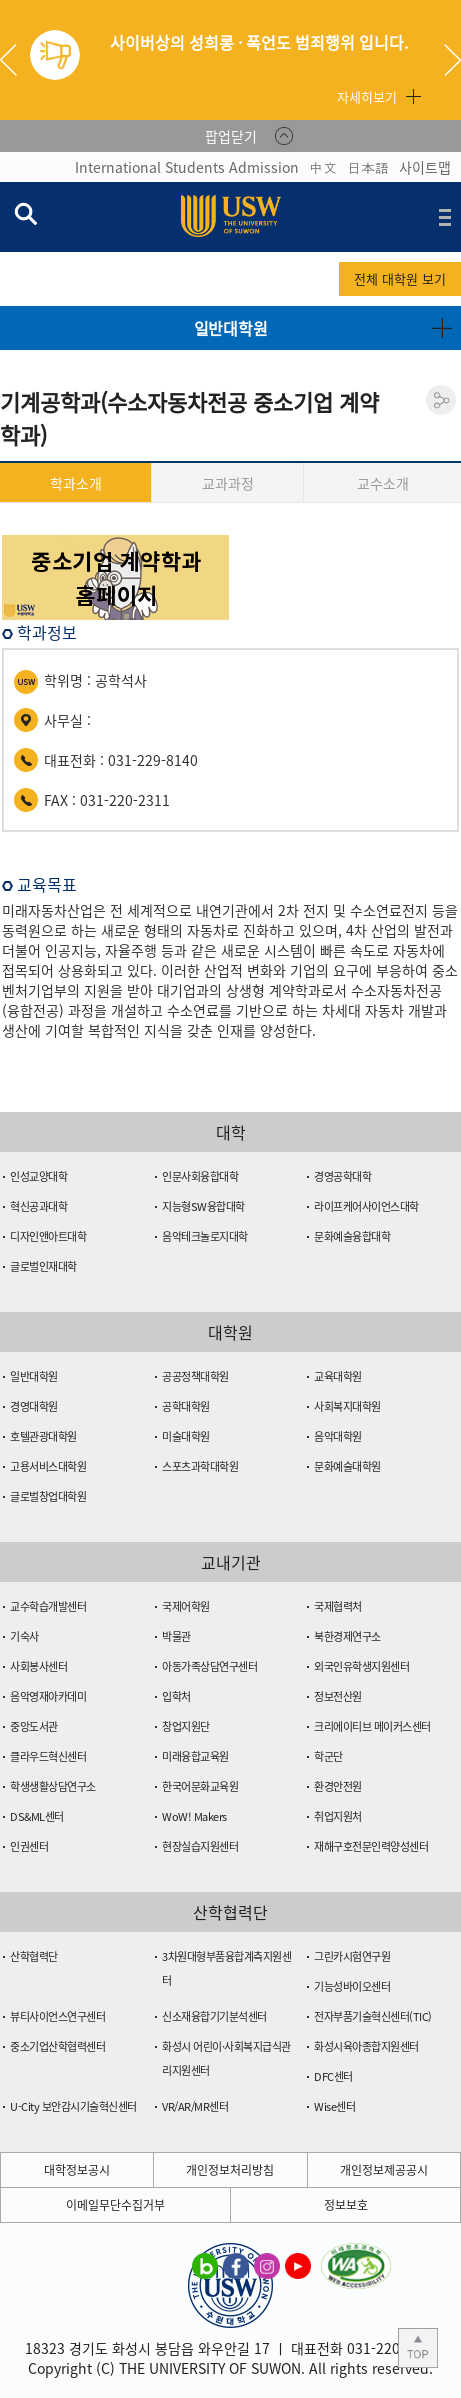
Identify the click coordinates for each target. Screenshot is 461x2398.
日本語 (368, 167)
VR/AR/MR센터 (195, 2106)
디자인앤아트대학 (48, 1236)
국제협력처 (338, 1606)
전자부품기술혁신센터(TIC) (373, 2016)
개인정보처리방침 (230, 2170)
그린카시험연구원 (352, 1956)
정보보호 (346, 2205)
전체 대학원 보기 (400, 278)
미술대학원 (186, 1436)
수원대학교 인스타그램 (267, 2265)
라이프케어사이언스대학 (366, 1206)
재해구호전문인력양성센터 (371, 1846)
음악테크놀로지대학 (205, 1236)
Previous (16, 60)
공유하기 (441, 400)
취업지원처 (338, 1816)
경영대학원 (34, 1406)
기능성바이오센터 (352, 1986)
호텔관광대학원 (43, 1436)
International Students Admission (187, 167)
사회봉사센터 (38, 1666)
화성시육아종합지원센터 (366, 2046)
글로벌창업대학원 (48, 1496)
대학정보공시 (77, 2170)
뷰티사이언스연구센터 (57, 2016)
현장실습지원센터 (200, 1846)
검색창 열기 (25, 213)
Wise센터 (334, 2106)
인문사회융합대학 (200, 1176)
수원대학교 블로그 (205, 2265)
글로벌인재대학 (43, 1266)
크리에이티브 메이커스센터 (372, 1726)
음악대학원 (338, 1436)
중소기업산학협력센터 (57, 2046)
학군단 (328, 1756)
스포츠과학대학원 (200, 1466)
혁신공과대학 (38, 1206)
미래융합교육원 (195, 1756)
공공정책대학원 (195, 1376)
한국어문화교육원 (200, 1786)
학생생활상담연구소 (53, 1786)
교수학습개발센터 (48, 1606)
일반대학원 (34, 1376)
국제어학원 (186, 1606)
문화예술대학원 (347, 1466)
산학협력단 (34, 1956)
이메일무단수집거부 (115, 2205)
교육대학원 (338, 1376)
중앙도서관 (34, 1726)
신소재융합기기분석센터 (214, 2016)
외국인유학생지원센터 (361, 1666)
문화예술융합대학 (352, 1236)
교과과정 (228, 483)
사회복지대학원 (347, 1406)
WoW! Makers (194, 1816)
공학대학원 (186, 1406)
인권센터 (29, 1846)
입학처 (176, 1696)
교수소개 (383, 483)
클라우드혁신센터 (48, 1756)
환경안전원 (338, 1786)
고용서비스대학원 (48, 1466)
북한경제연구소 (347, 1636)
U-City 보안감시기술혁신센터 (73, 2106)
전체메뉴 (445, 217)
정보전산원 (338, 1696)
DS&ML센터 (37, 1816)
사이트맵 (425, 167)
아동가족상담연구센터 (209, 1666)
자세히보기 (367, 96)
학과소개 (76, 483)
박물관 (176, 1636)
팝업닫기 (231, 136)
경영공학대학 (342, 1176)
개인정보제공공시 (384, 2170)
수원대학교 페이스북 (236, 2265)
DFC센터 (333, 2076)
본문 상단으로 (418, 2348)
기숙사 (24, 1636)
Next (452, 60)
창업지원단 (186, 1726)
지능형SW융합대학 (203, 1206)
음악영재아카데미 (48, 1696)
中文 (323, 167)
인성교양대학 (38, 1176)
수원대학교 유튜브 (298, 2265)
